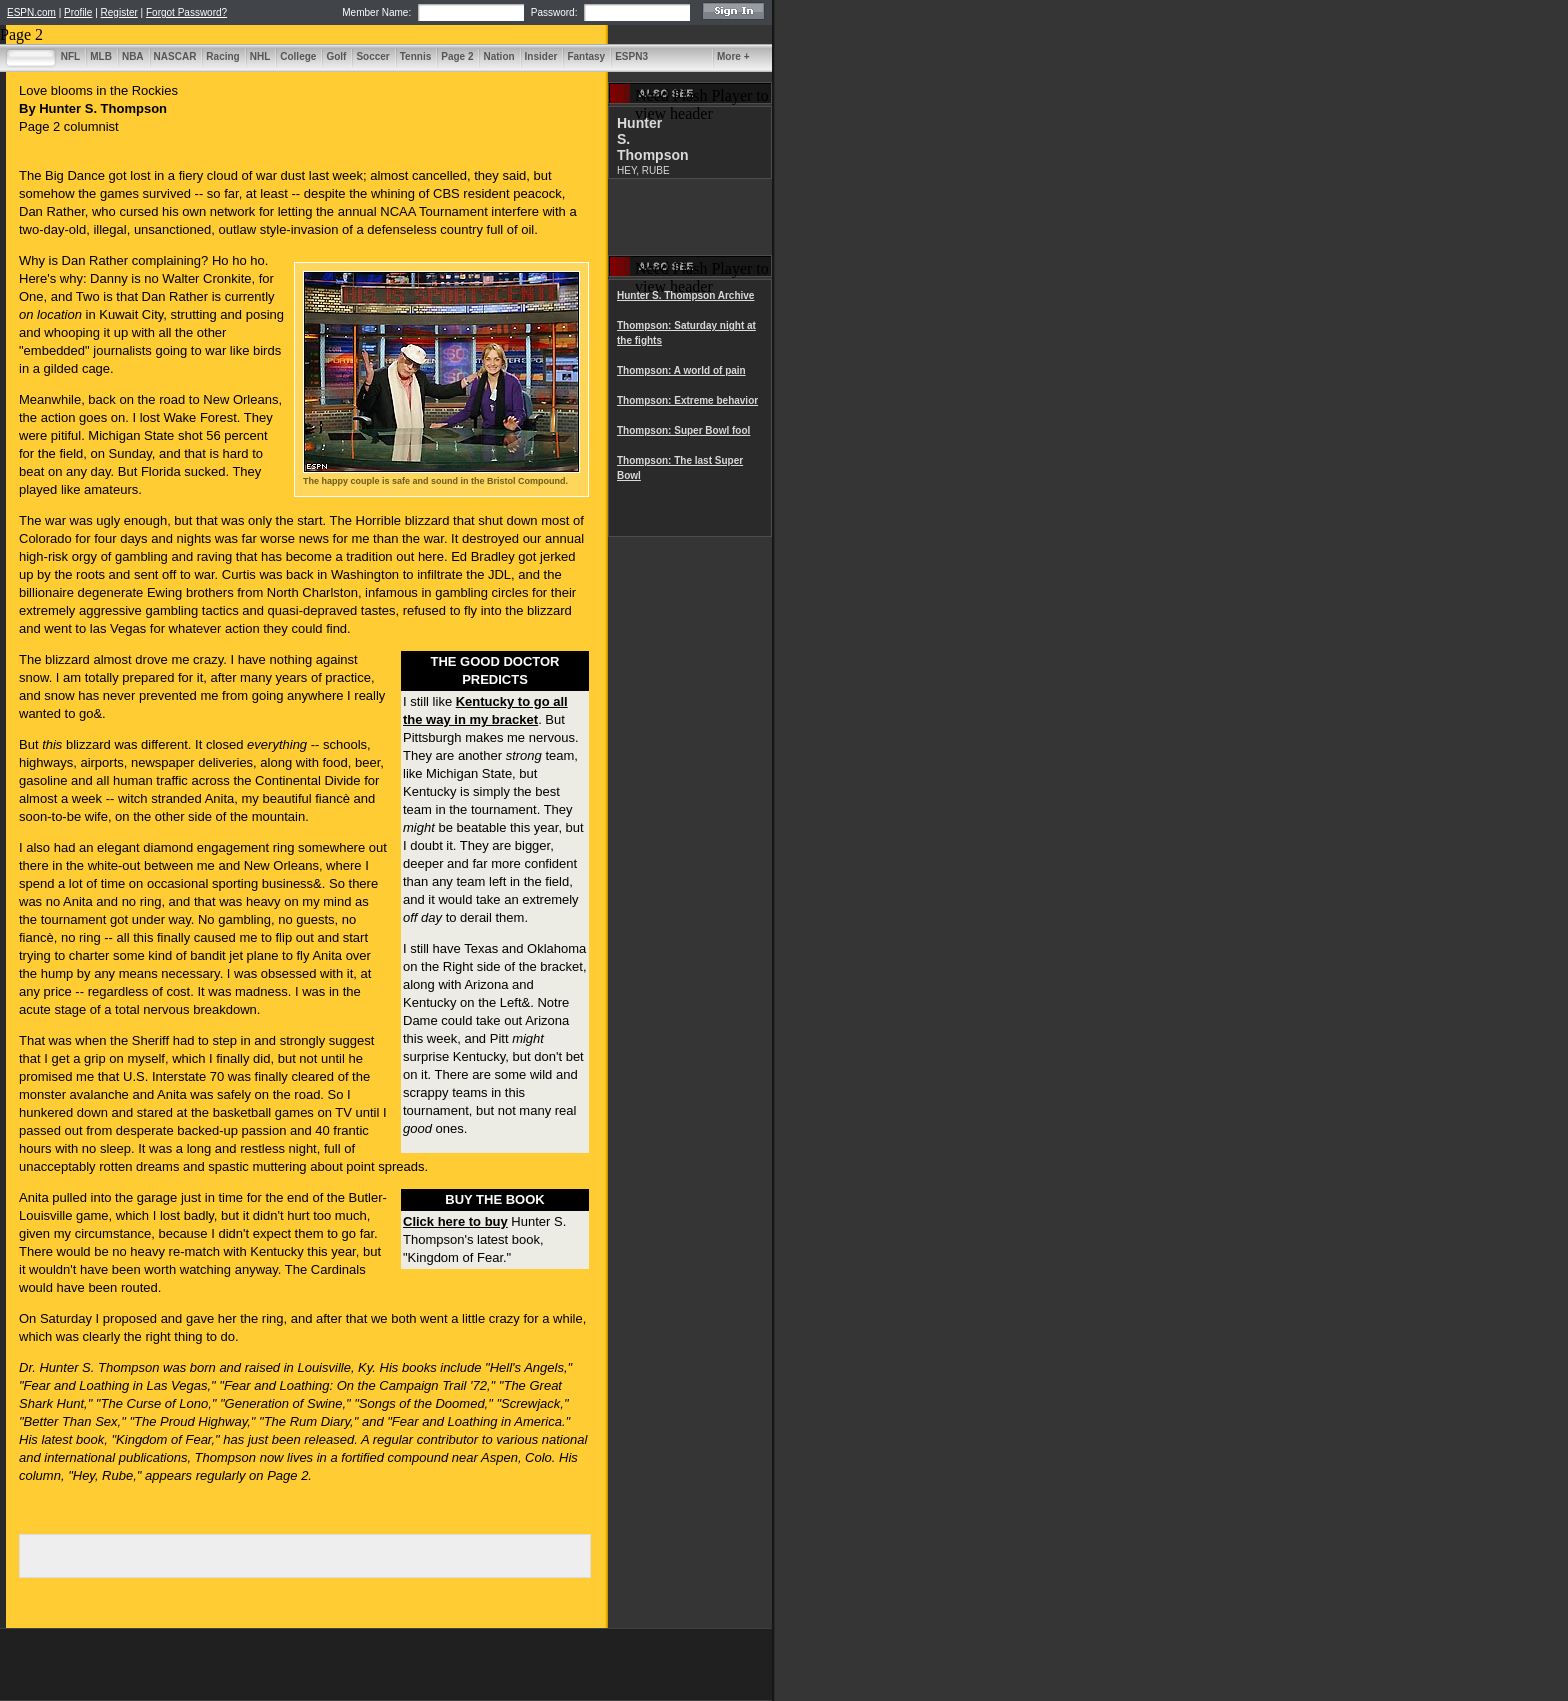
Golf (336, 56)
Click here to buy (455, 1221)
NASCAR (175, 56)
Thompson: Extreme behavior (687, 400)
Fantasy (586, 56)
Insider (541, 56)
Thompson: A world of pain (681, 370)
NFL (70, 56)
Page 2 (457, 56)
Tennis (415, 56)
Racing (222, 56)
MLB (101, 56)
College (298, 56)
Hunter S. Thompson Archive (685, 295)
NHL (260, 56)
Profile (78, 12)
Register (119, 12)
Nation (498, 56)
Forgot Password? (186, 12)
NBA (133, 56)
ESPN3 (631, 56)
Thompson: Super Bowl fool (683, 430)
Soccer (372, 56)
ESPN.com (31, 12)
